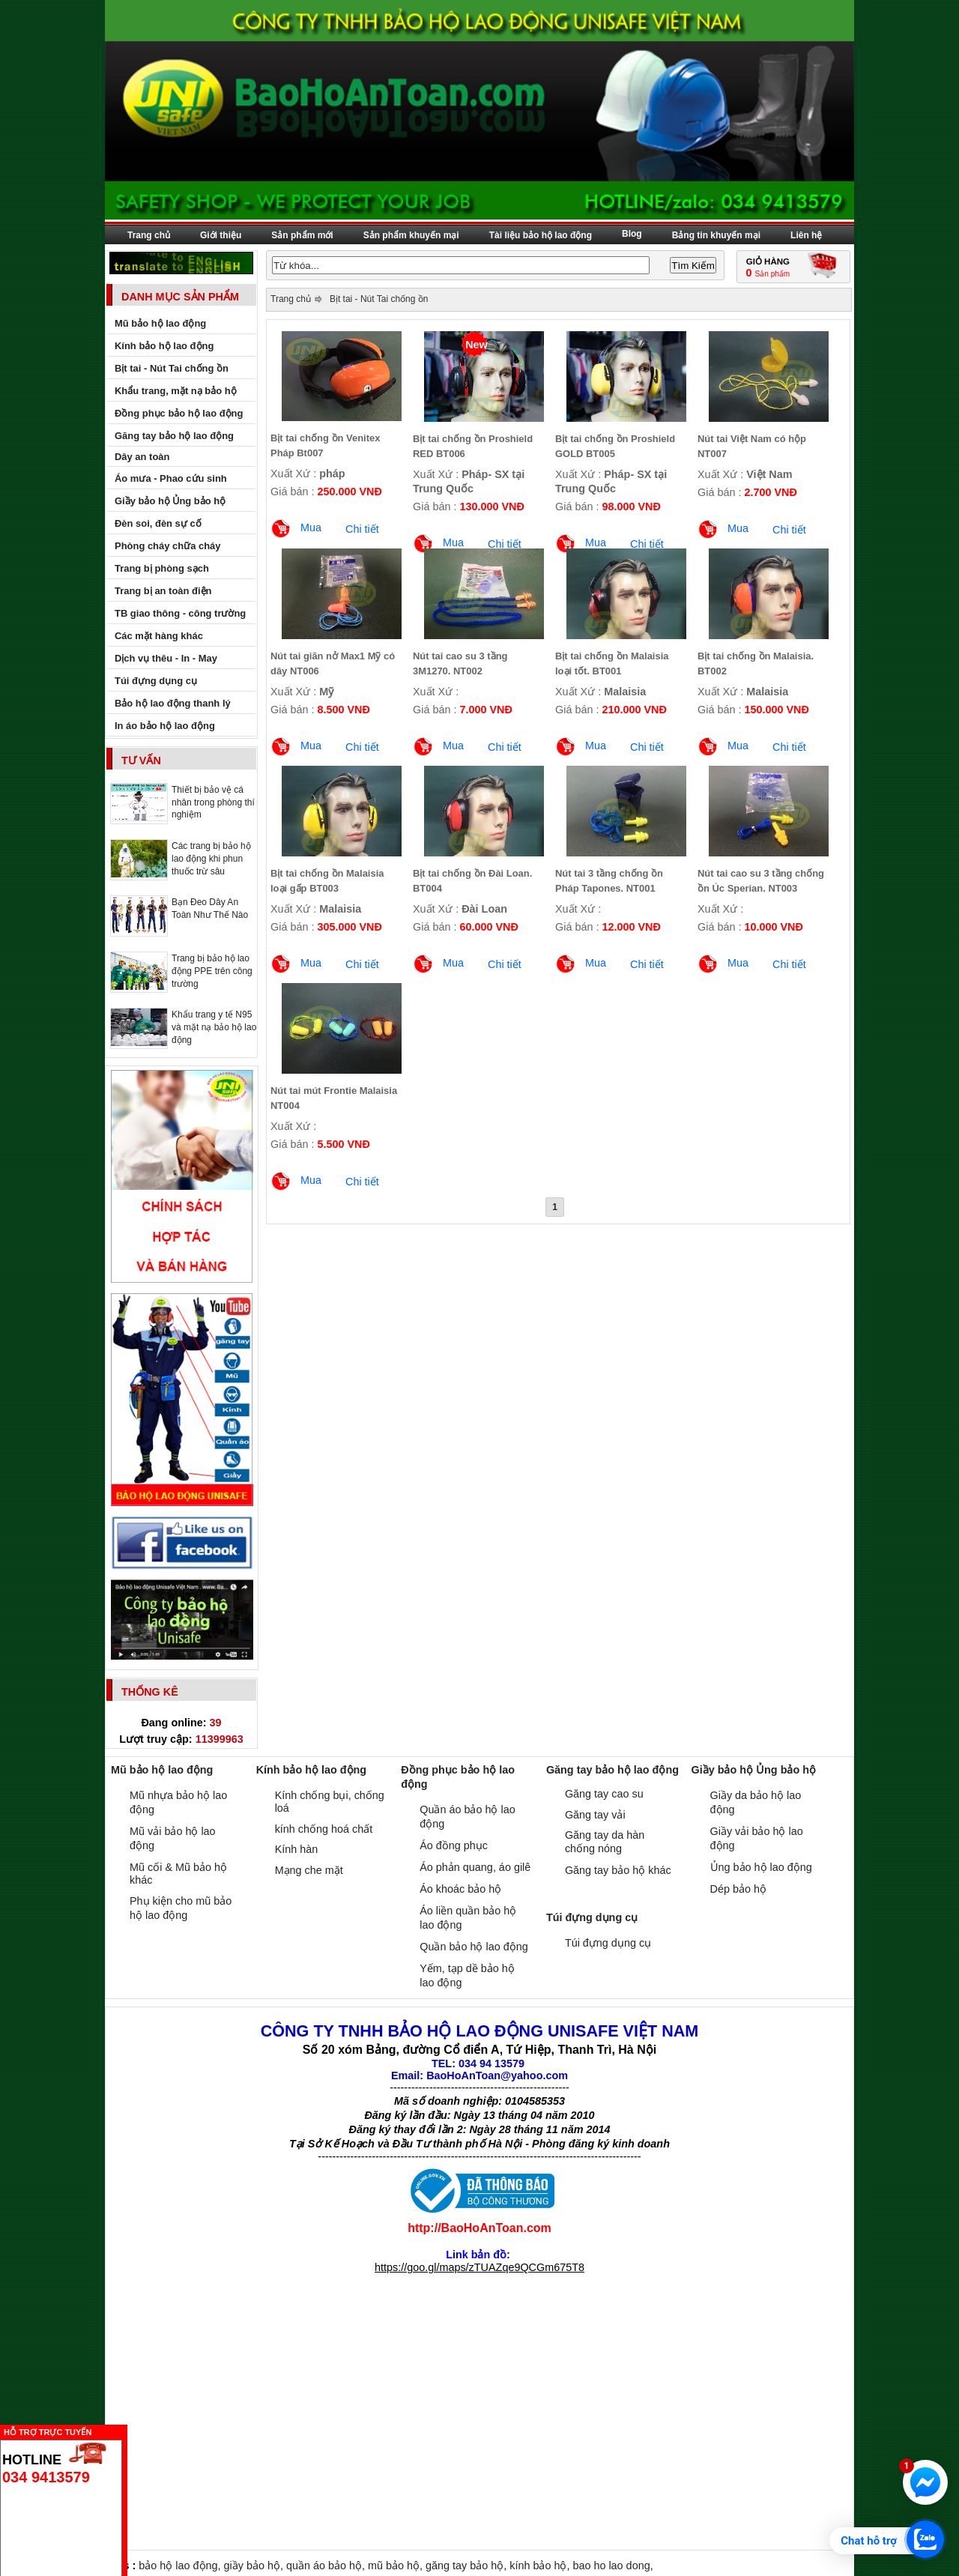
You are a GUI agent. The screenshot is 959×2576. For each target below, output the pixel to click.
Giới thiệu (220, 235)
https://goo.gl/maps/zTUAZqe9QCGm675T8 (479, 2267)
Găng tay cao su (604, 1794)
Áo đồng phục (454, 1845)
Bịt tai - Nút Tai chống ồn (379, 299)
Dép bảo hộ (738, 1889)
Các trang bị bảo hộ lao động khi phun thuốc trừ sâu (211, 859)
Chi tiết (362, 529)
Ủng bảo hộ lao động (761, 1867)
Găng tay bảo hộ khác (618, 1870)
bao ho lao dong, (612, 2566)
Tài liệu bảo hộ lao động (540, 235)
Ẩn (131, 2430)
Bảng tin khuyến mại (716, 235)
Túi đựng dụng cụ (608, 1943)
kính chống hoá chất (324, 1829)
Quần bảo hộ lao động (473, 1947)
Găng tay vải (595, 1815)
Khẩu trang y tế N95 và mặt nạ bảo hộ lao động (214, 1027)
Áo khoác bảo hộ (460, 1889)
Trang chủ (148, 235)
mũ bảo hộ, (397, 2566)
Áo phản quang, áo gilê (475, 1867)
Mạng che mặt (309, 1870)
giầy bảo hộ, (255, 2566)
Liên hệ (806, 235)
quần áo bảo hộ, (327, 2566)
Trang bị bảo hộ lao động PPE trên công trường (212, 971)
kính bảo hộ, (540, 2566)
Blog (632, 234)
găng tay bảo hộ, (467, 2566)
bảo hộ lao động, (181, 2566)
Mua (310, 527)
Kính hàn (296, 1849)
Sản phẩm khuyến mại (411, 235)
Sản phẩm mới (302, 235)
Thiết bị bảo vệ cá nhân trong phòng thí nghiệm (213, 802)
